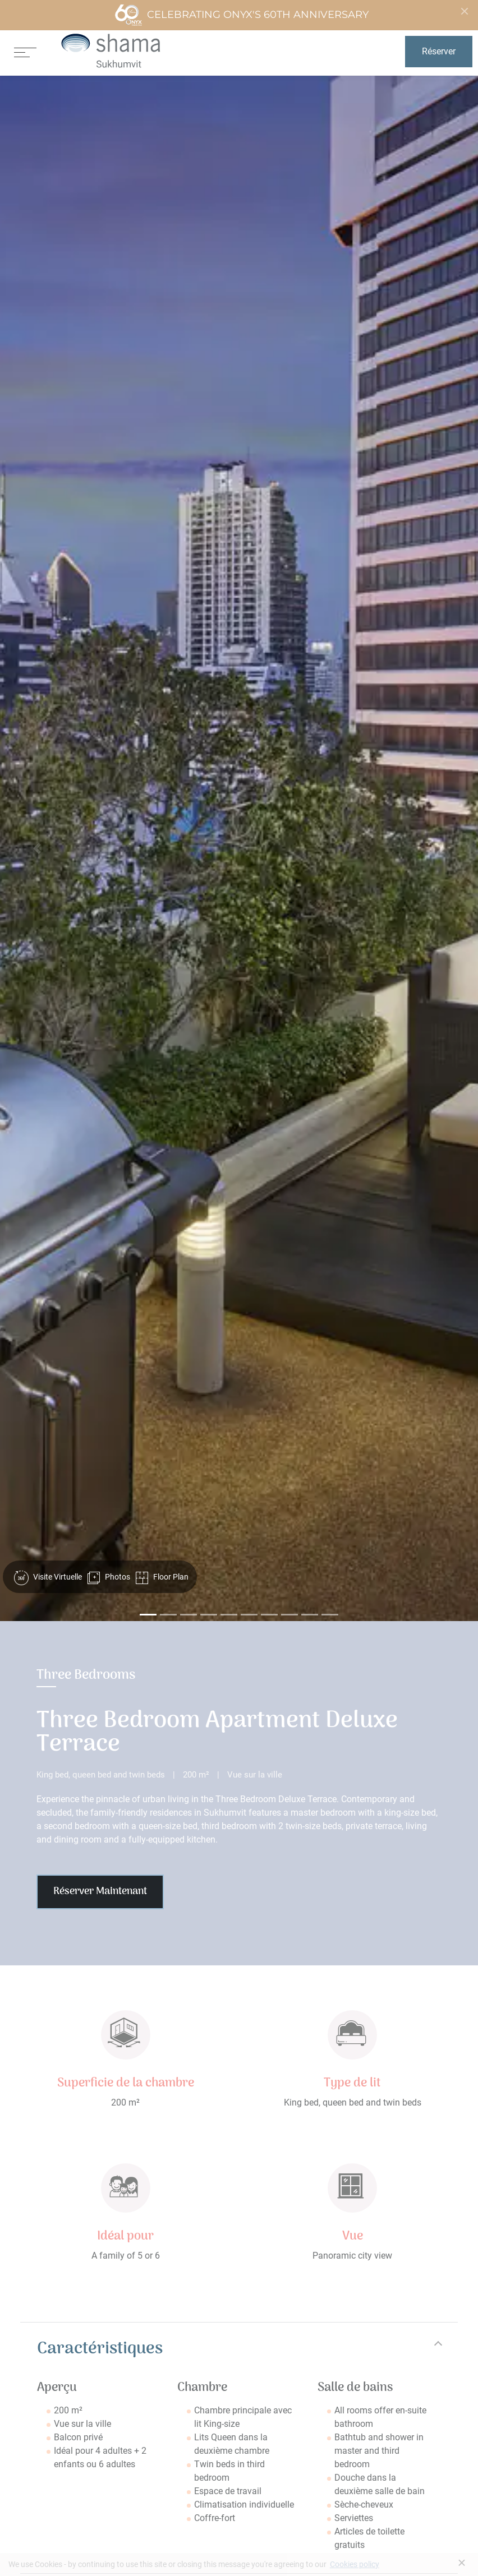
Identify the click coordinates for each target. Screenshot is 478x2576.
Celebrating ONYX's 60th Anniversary (241, 15)
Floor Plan (162, 1578)
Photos (108, 1578)
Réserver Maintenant (100, 1891)
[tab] (238, 2349)
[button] (37, 848)
